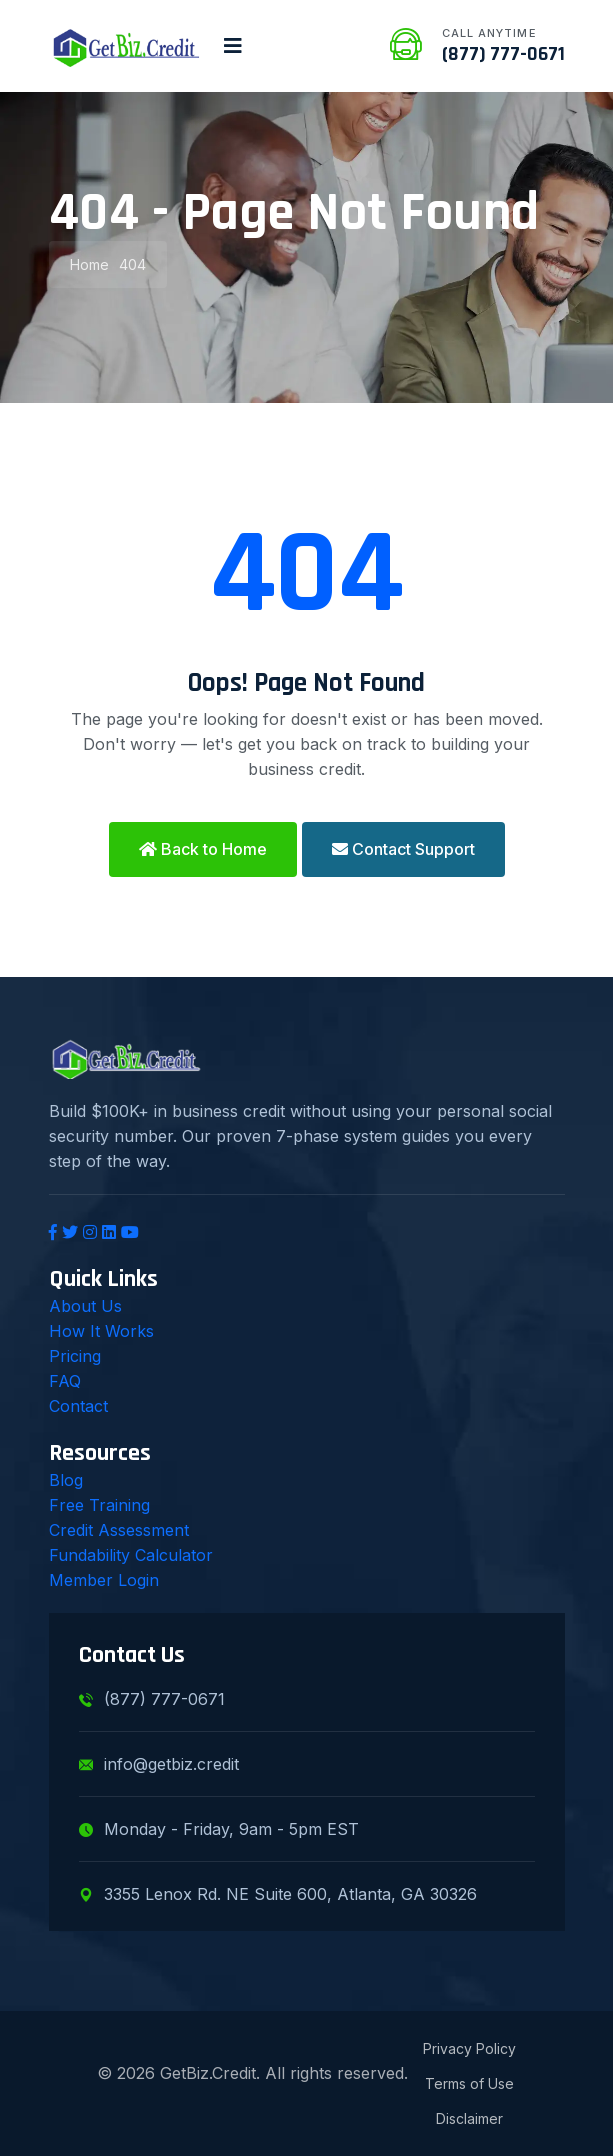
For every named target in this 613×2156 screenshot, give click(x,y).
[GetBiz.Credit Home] (126, 46)
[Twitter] (70, 1232)
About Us (85, 1306)
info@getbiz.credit (159, 1764)
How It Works (101, 1331)
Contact (78, 1406)
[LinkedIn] (109, 1232)
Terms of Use (469, 2083)
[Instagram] (90, 1232)
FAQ (65, 1381)
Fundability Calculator (131, 1555)
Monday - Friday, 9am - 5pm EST (219, 1829)
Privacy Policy (469, 2048)
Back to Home (203, 849)
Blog (66, 1480)
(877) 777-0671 (503, 54)
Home (89, 264)
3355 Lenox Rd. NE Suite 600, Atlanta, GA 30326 (278, 1894)
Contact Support (403, 849)
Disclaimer (469, 2118)
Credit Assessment (119, 1530)
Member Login (104, 1580)
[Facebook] (53, 1232)
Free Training (99, 1505)
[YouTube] (130, 1232)
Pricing (75, 1356)
